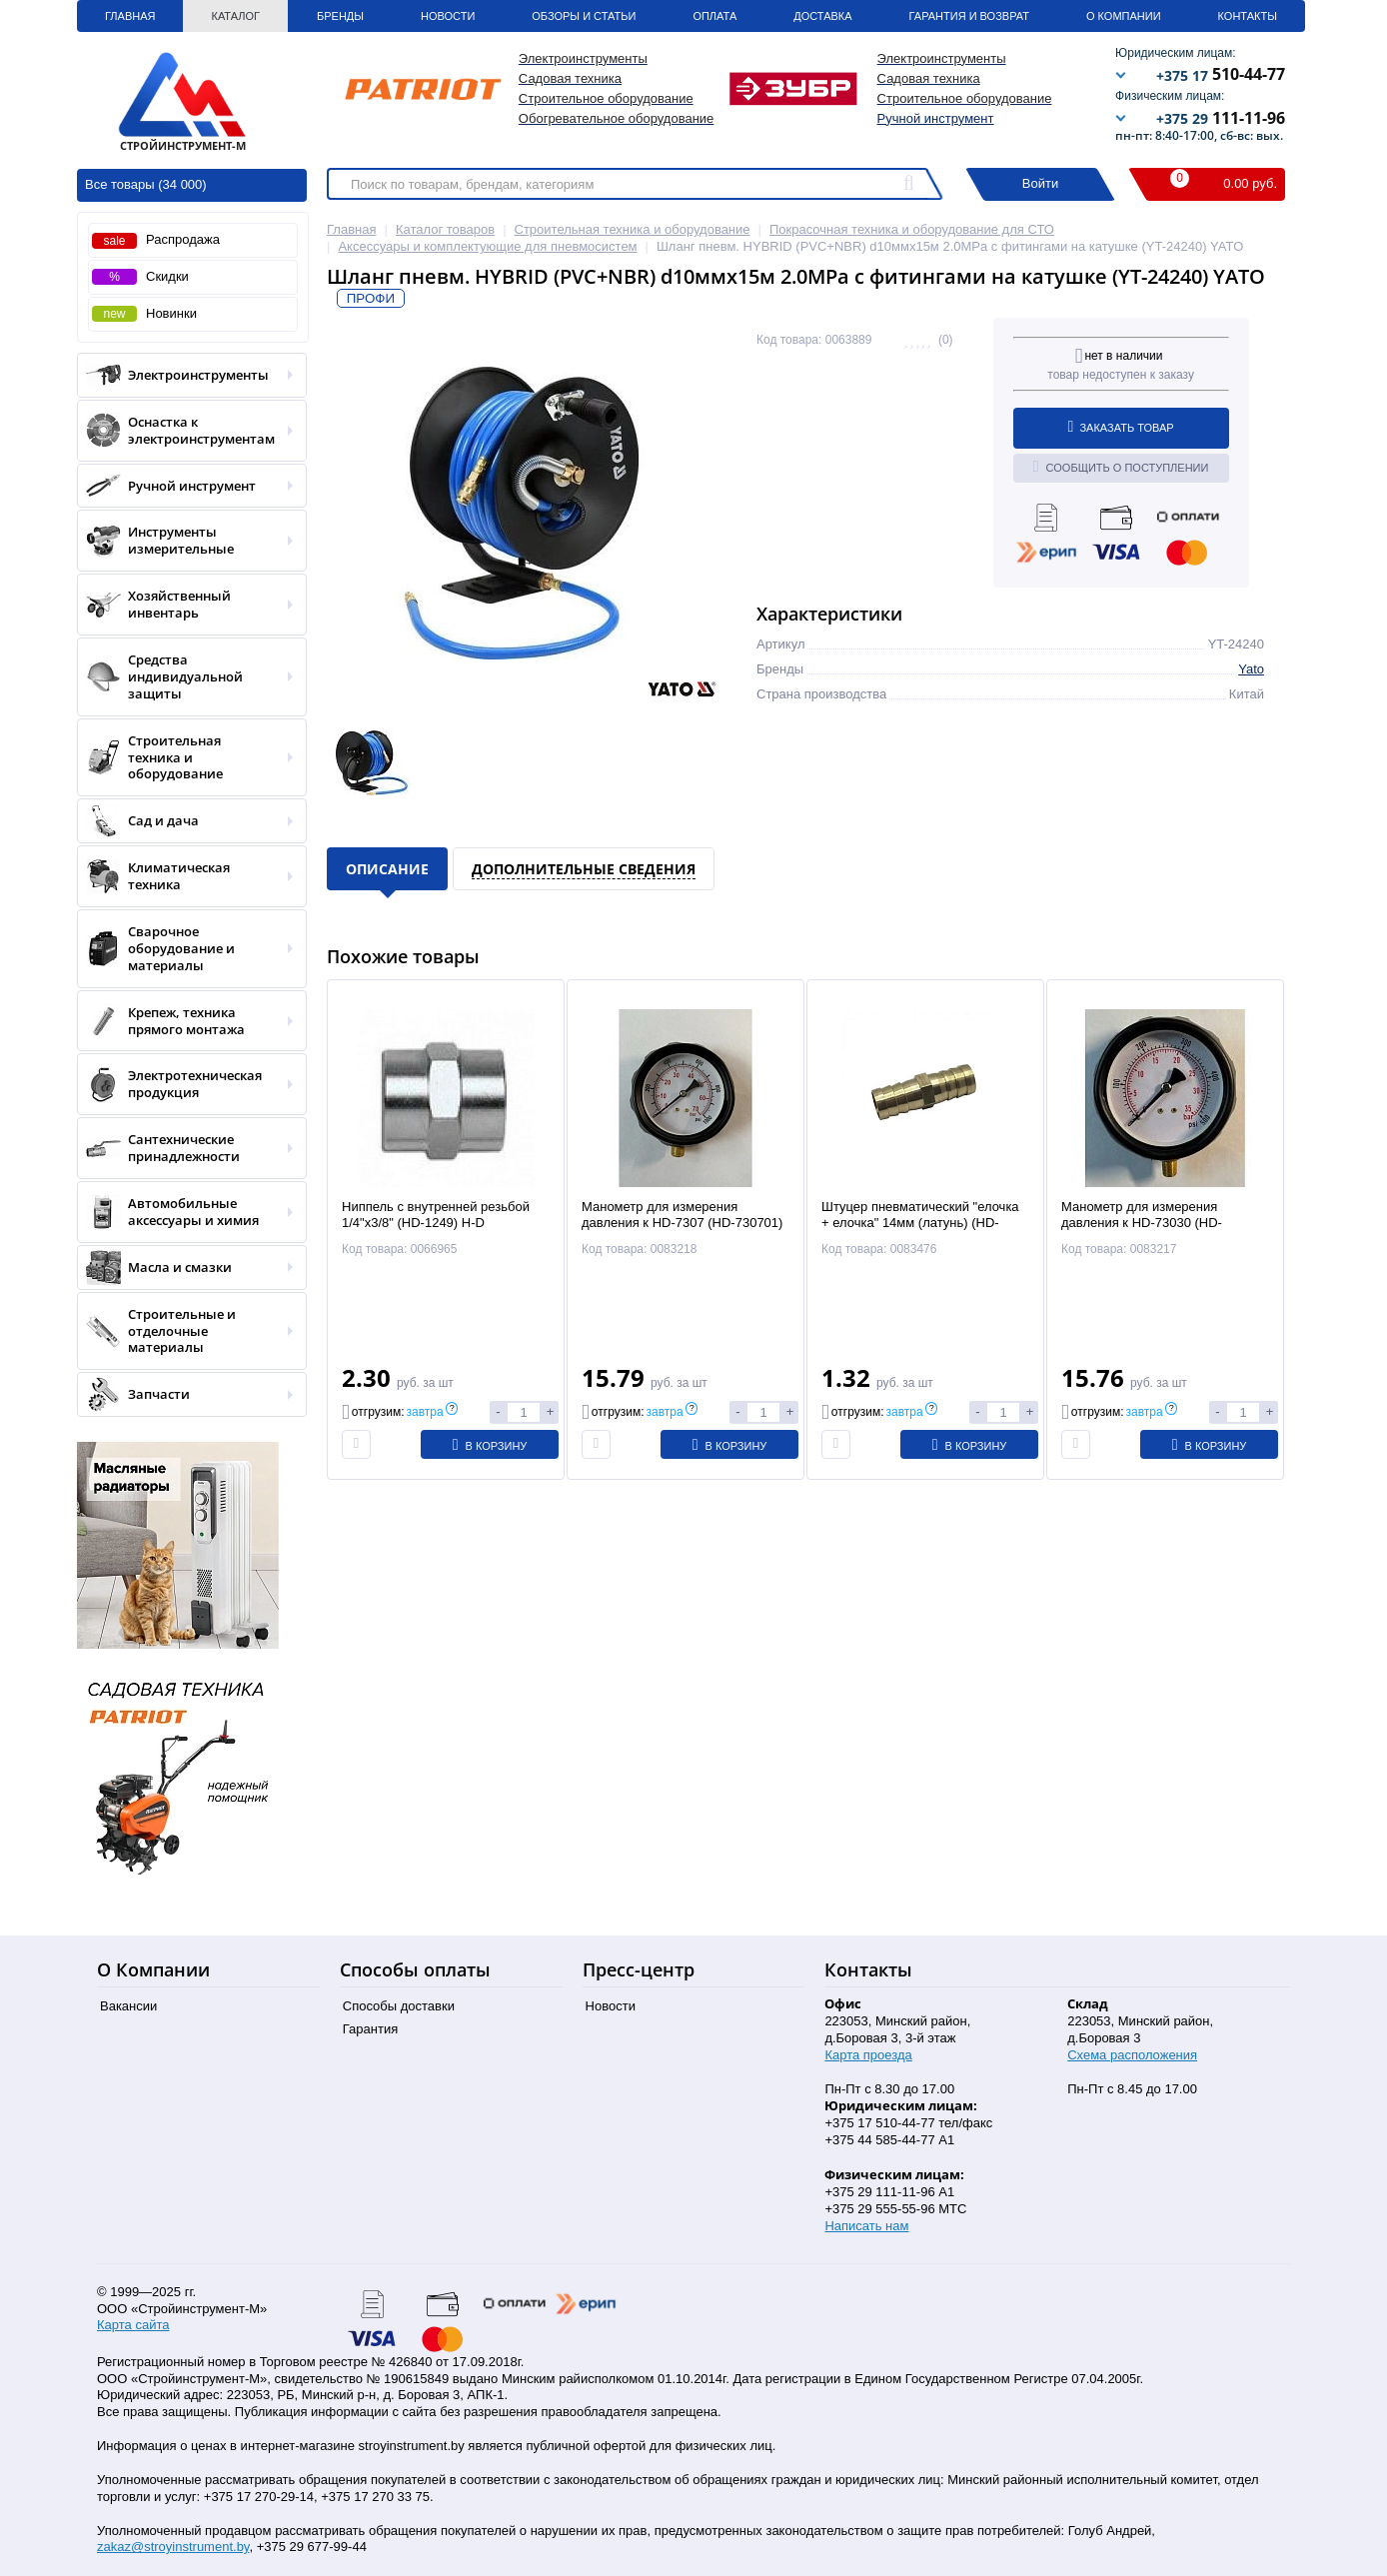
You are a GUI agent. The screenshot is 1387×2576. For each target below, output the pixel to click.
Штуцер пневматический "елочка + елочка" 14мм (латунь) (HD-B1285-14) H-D (920, 1223)
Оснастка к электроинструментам (185, 431)
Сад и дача (185, 820)
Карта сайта (133, 2324)
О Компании (1123, 16)
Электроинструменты (185, 375)
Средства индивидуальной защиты (185, 677)
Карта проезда (867, 2054)
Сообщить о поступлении (1121, 467)
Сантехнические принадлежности (185, 1148)
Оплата (714, 16)
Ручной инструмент (935, 118)
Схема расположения (1132, 2054)
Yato (1251, 668)
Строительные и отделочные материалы (185, 1331)
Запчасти (185, 1394)
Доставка (822, 16)
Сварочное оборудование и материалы (185, 948)
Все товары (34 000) (146, 184)
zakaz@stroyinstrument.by (173, 2546)
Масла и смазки (185, 1267)
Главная (130, 16)
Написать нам (866, 2225)
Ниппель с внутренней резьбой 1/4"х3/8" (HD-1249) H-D (436, 1215)
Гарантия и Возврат (969, 16)
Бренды (340, 16)
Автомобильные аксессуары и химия (185, 1212)
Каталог (235, 16)
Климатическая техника (185, 876)
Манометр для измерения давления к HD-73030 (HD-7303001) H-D (1141, 1223)
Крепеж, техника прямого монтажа (185, 1021)
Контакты (1247, 16)
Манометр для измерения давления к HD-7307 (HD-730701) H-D (682, 1223)
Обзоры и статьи (584, 16)
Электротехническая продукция (185, 1084)
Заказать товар (1121, 427)
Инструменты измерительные (185, 541)
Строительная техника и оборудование (185, 757)
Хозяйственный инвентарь (185, 605)
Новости (448, 16)
